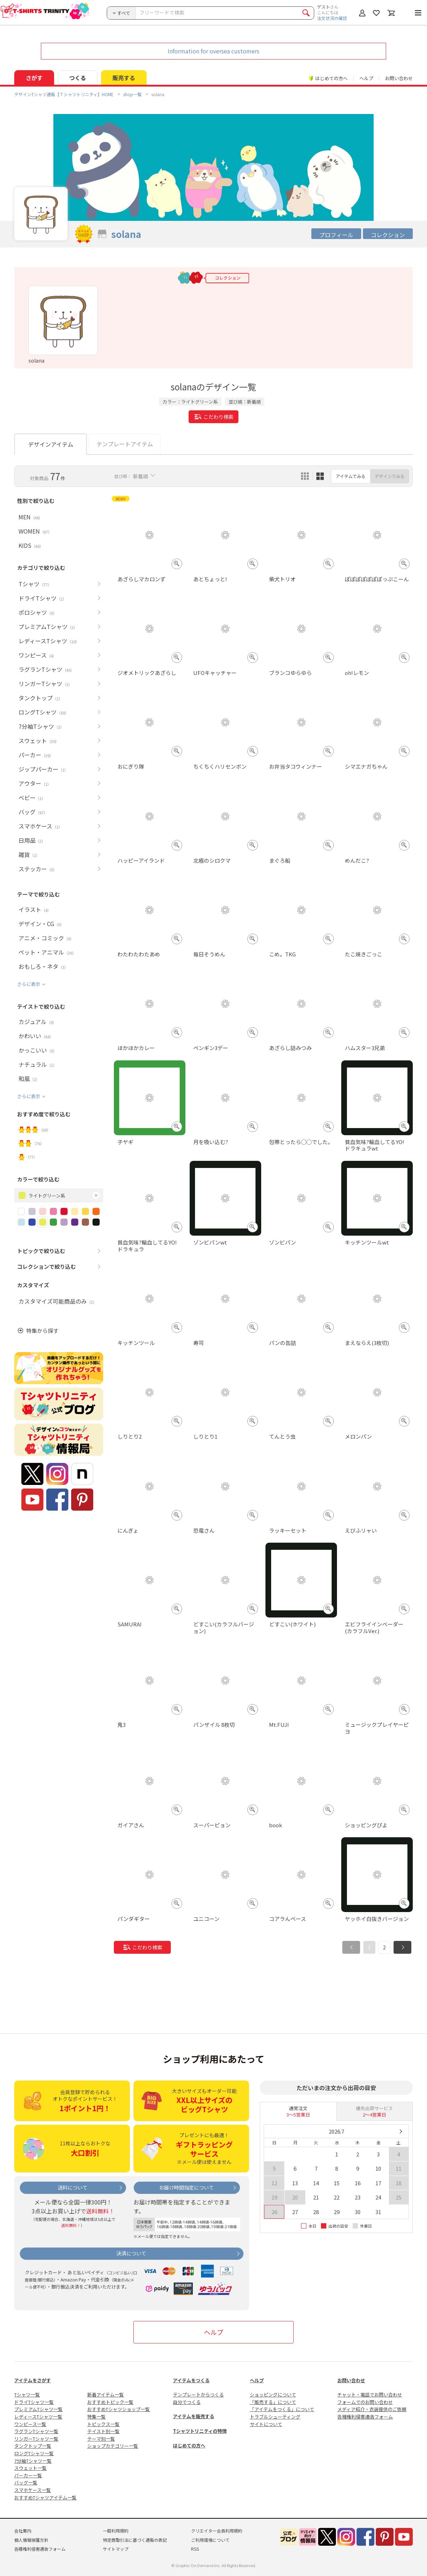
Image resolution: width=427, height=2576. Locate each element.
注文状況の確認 (332, 18)
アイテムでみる (350, 476)
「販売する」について (273, 2402)
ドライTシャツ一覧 (34, 2402)
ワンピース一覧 (30, 2424)
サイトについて (266, 2424)
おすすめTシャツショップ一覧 (118, 2409)
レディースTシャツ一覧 (38, 2416)
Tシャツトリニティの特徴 (200, 2430)
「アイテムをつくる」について (282, 2409)
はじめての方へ (189, 2445)
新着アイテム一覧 (105, 2394)
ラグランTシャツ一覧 (36, 2431)
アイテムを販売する (193, 2416)
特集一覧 (96, 2416)
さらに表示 (28, 984)
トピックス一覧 (103, 2424)
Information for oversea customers (213, 51)
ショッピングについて (273, 2394)
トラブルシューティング (275, 2416)
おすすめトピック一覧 (110, 2402)
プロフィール (336, 234)
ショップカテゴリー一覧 (112, 2445)
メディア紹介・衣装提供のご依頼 (371, 2409)
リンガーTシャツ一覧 (36, 2438)
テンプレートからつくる (198, 2394)
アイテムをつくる (191, 2380)
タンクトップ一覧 (32, 2445)
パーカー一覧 (28, 2475)
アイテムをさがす (32, 2380)
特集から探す (42, 1330)
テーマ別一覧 (101, 2438)
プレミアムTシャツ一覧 (38, 2409)
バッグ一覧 (25, 2482)
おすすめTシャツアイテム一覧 (45, 2497)
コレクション (388, 234)
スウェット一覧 (30, 2468)
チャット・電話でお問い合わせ (369, 2394)
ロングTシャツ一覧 (34, 2453)
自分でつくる (187, 2402)
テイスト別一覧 (103, 2431)
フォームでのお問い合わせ (365, 2402)
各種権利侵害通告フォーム (365, 2416)
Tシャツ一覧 (27, 2394)
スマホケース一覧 (32, 2490)
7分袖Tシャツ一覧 (33, 2460)
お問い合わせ (399, 78)
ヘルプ (366, 78)
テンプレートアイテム (124, 444)
